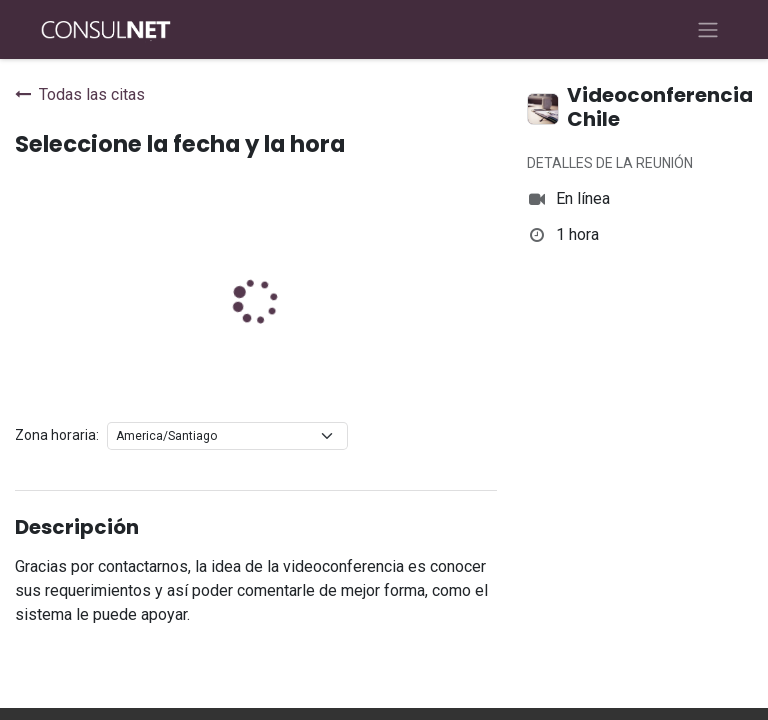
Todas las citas (80, 94)
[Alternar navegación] (708, 29)
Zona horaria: (57, 435)
